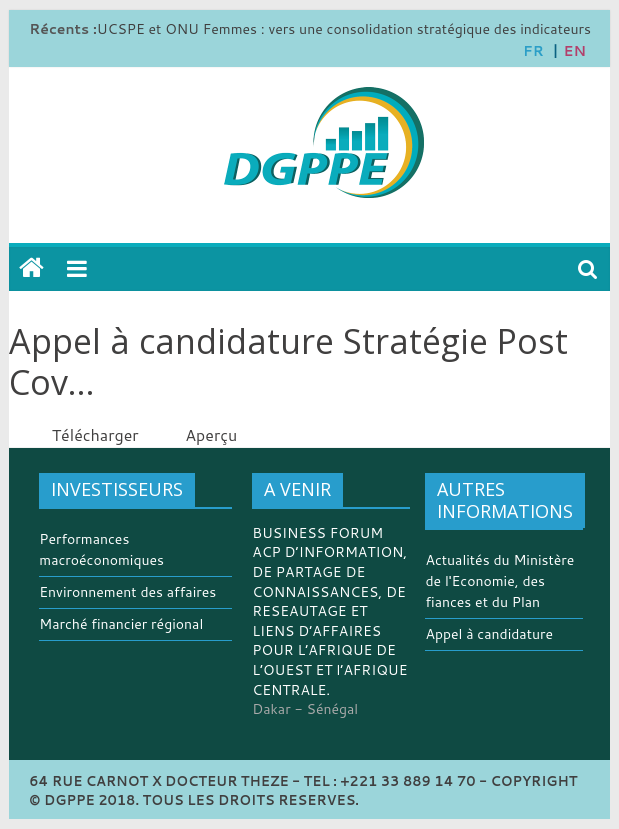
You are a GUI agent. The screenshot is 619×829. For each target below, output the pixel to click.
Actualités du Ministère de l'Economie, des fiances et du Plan (499, 581)
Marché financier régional (121, 624)
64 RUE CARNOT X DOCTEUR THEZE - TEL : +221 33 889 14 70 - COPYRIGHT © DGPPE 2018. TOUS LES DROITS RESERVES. (303, 791)
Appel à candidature (489, 634)
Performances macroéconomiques (101, 549)
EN (575, 51)
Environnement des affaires (127, 592)
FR (533, 51)
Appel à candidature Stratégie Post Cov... (288, 361)
